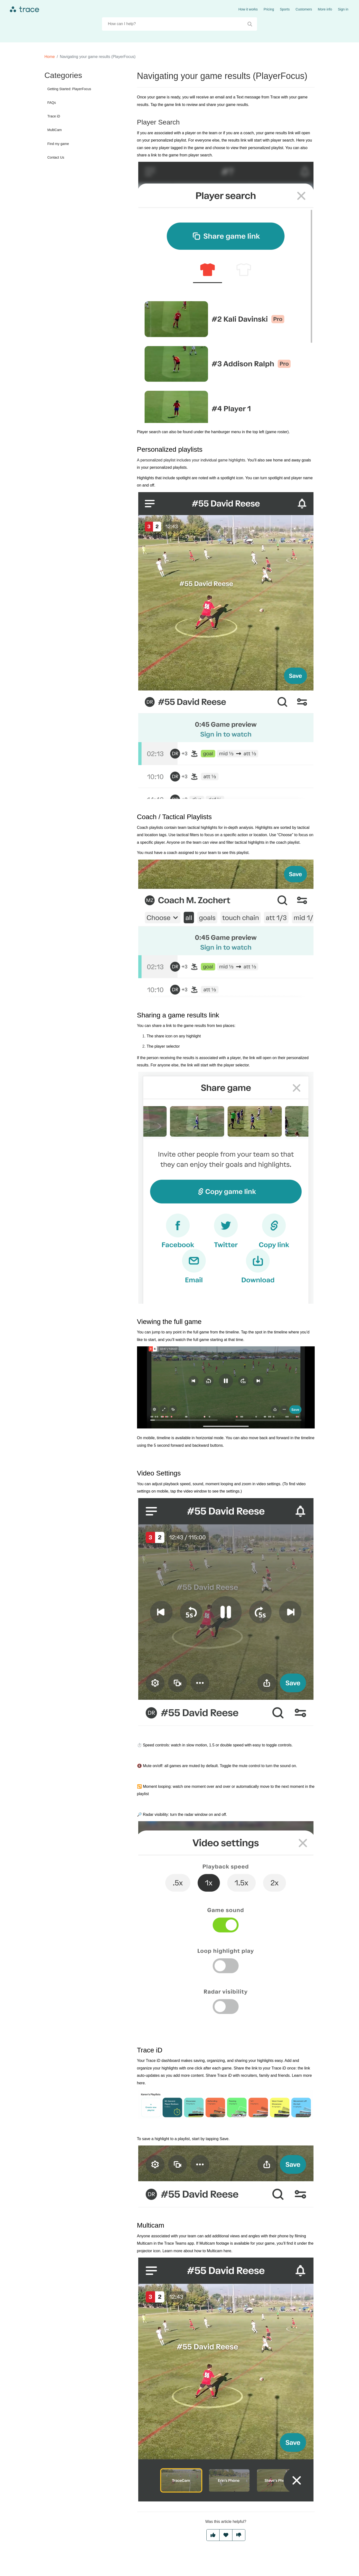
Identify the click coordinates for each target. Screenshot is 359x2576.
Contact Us (55, 157)
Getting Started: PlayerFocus (69, 89)
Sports (285, 9)
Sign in (343, 9)
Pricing (269, 9)
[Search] (251, 24)
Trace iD (53, 116)
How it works (248, 9)
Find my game (58, 144)
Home (50, 57)
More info (325, 9)
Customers (303, 9)
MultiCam (54, 130)
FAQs (51, 103)
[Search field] (179, 24)
